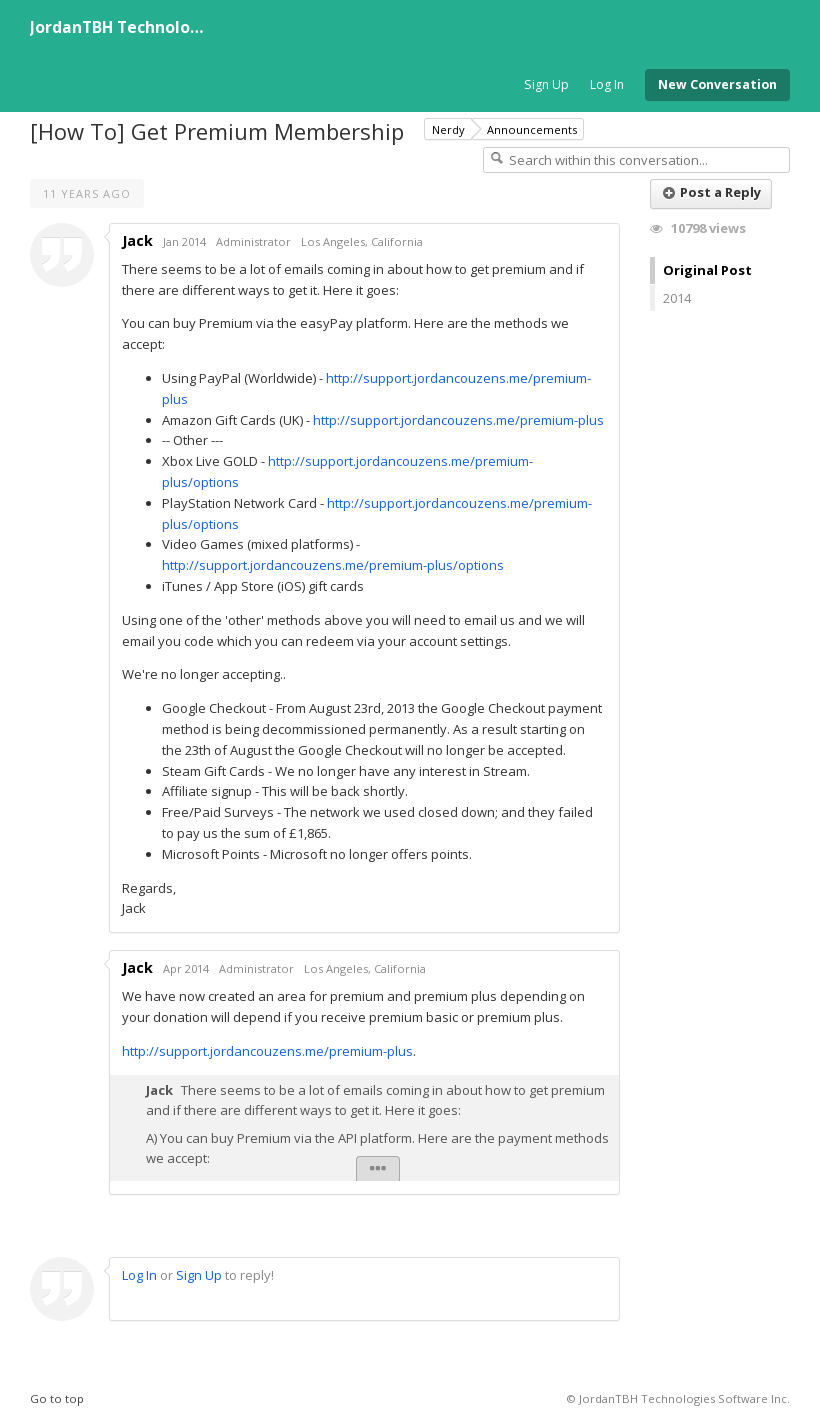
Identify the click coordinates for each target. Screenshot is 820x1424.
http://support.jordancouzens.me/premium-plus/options (333, 565)
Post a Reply (712, 192)
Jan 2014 (184, 241)
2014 (677, 298)
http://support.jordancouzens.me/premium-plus (458, 420)
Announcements (532, 129)
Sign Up (546, 84)
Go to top (57, 1398)
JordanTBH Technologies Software (166, 27)
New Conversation (717, 84)
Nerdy (448, 129)
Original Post (707, 270)
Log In (607, 84)
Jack (137, 240)
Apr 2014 (186, 968)
